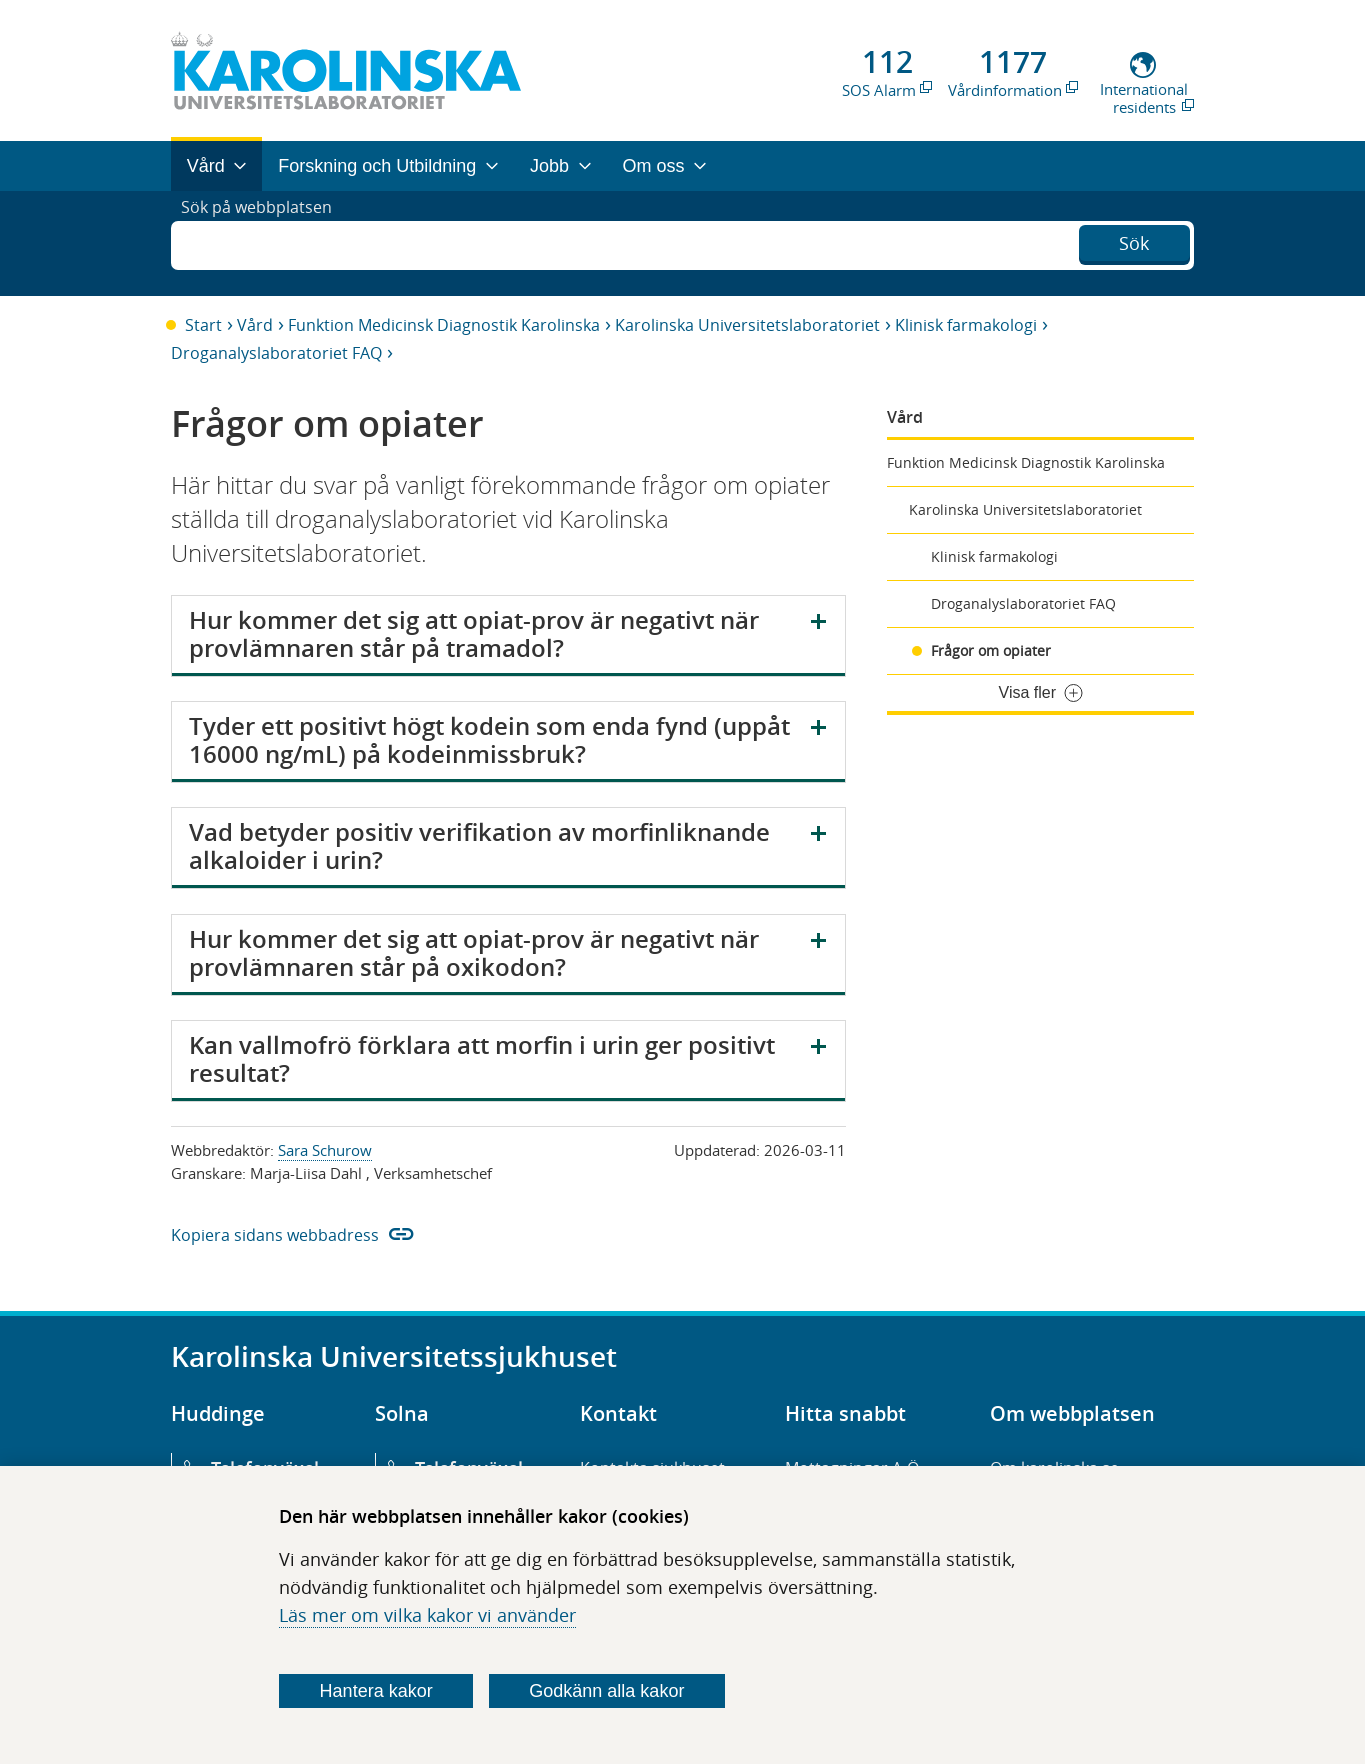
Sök (1134, 241)
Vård (255, 325)
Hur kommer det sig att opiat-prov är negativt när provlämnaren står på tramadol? (474, 634)
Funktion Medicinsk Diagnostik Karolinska (444, 325)
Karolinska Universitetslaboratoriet (747, 325)
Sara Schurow (325, 1150)
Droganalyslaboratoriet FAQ (276, 353)
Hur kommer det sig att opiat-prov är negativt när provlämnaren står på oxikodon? (474, 953)
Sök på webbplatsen (265, 243)
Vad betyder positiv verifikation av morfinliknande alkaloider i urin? (479, 846)
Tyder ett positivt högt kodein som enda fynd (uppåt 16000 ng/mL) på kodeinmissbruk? (489, 740)
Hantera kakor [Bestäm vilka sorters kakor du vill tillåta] (376, 1691)
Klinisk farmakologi (966, 325)
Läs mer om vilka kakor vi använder (427, 1615)
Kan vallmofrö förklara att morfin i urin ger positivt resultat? (482, 1059)
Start (203, 325)
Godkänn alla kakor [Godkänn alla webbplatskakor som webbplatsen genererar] (606, 1691)
